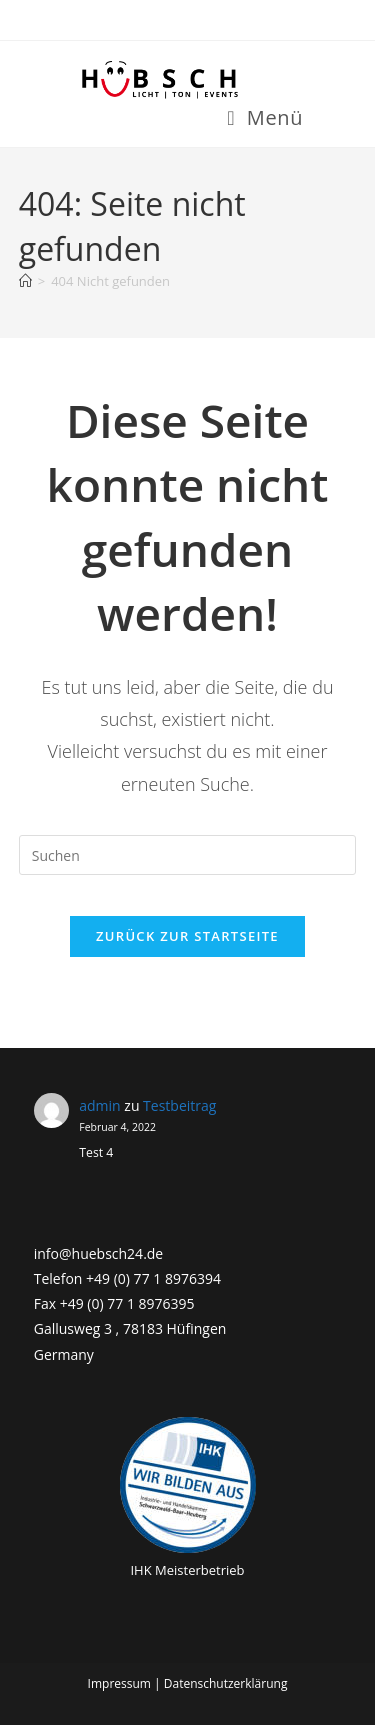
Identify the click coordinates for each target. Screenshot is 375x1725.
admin (99, 1105)
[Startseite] (25, 281)
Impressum (119, 1683)
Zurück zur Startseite (187, 936)
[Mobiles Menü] (265, 117)
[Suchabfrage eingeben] (188, 855)
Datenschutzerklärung (226, 1683)
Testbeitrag (179, 1105)
